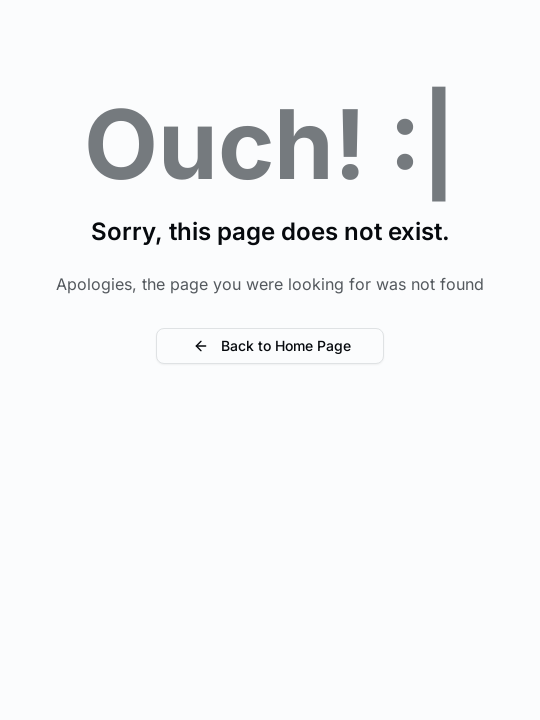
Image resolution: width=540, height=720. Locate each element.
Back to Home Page (270, 345)
